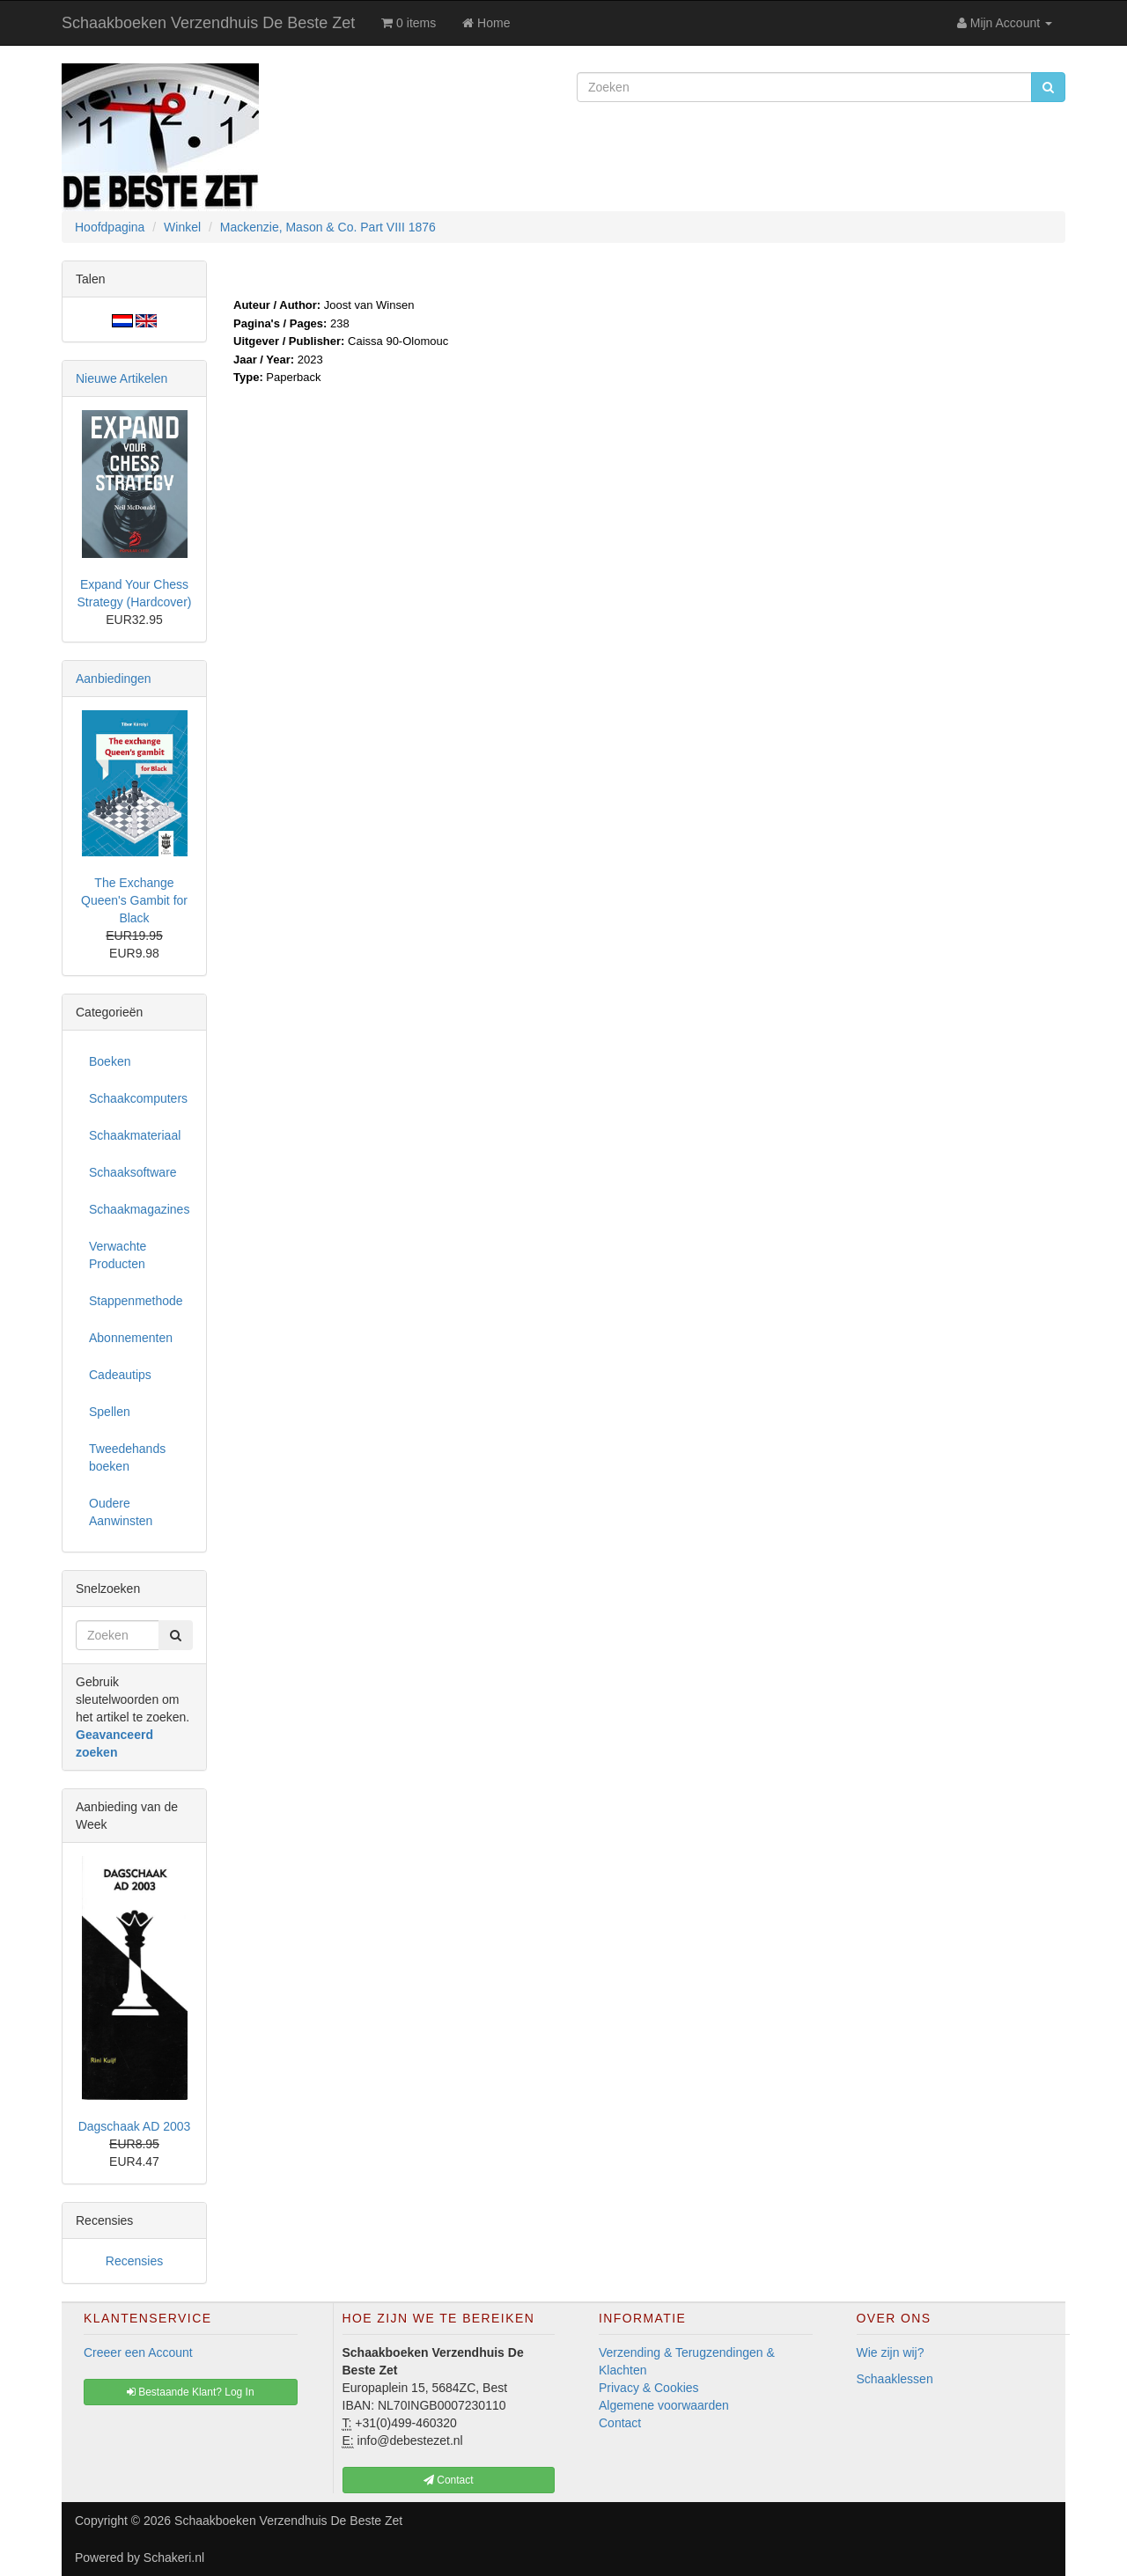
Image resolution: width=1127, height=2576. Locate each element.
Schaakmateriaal (134, 1135)
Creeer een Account (138, 2352)
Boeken (109, 1061)
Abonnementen (131, 1338)
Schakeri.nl (174, 2557)
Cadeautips (120, 1375)
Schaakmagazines (139, 1209)
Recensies (134, 2261)
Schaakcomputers (138, 1098)
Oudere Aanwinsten (120, 1512)
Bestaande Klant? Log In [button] (190, 2392)
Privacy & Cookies (649, 2388)
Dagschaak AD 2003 (134, 2126)
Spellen (109, 1412)
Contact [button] (449, 2480)
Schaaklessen (895, 2379)
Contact (620, 2423)
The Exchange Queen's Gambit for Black (134, 900)
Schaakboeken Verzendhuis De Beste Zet (208, 23)
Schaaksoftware (133, 1172)
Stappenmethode (136, 1301)
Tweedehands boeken (127, 1457)
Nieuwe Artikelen (121, 378)
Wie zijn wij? (890, 2352)
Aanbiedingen (113, 679)
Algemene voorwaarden (664, 2405)
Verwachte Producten (117, 1255)
